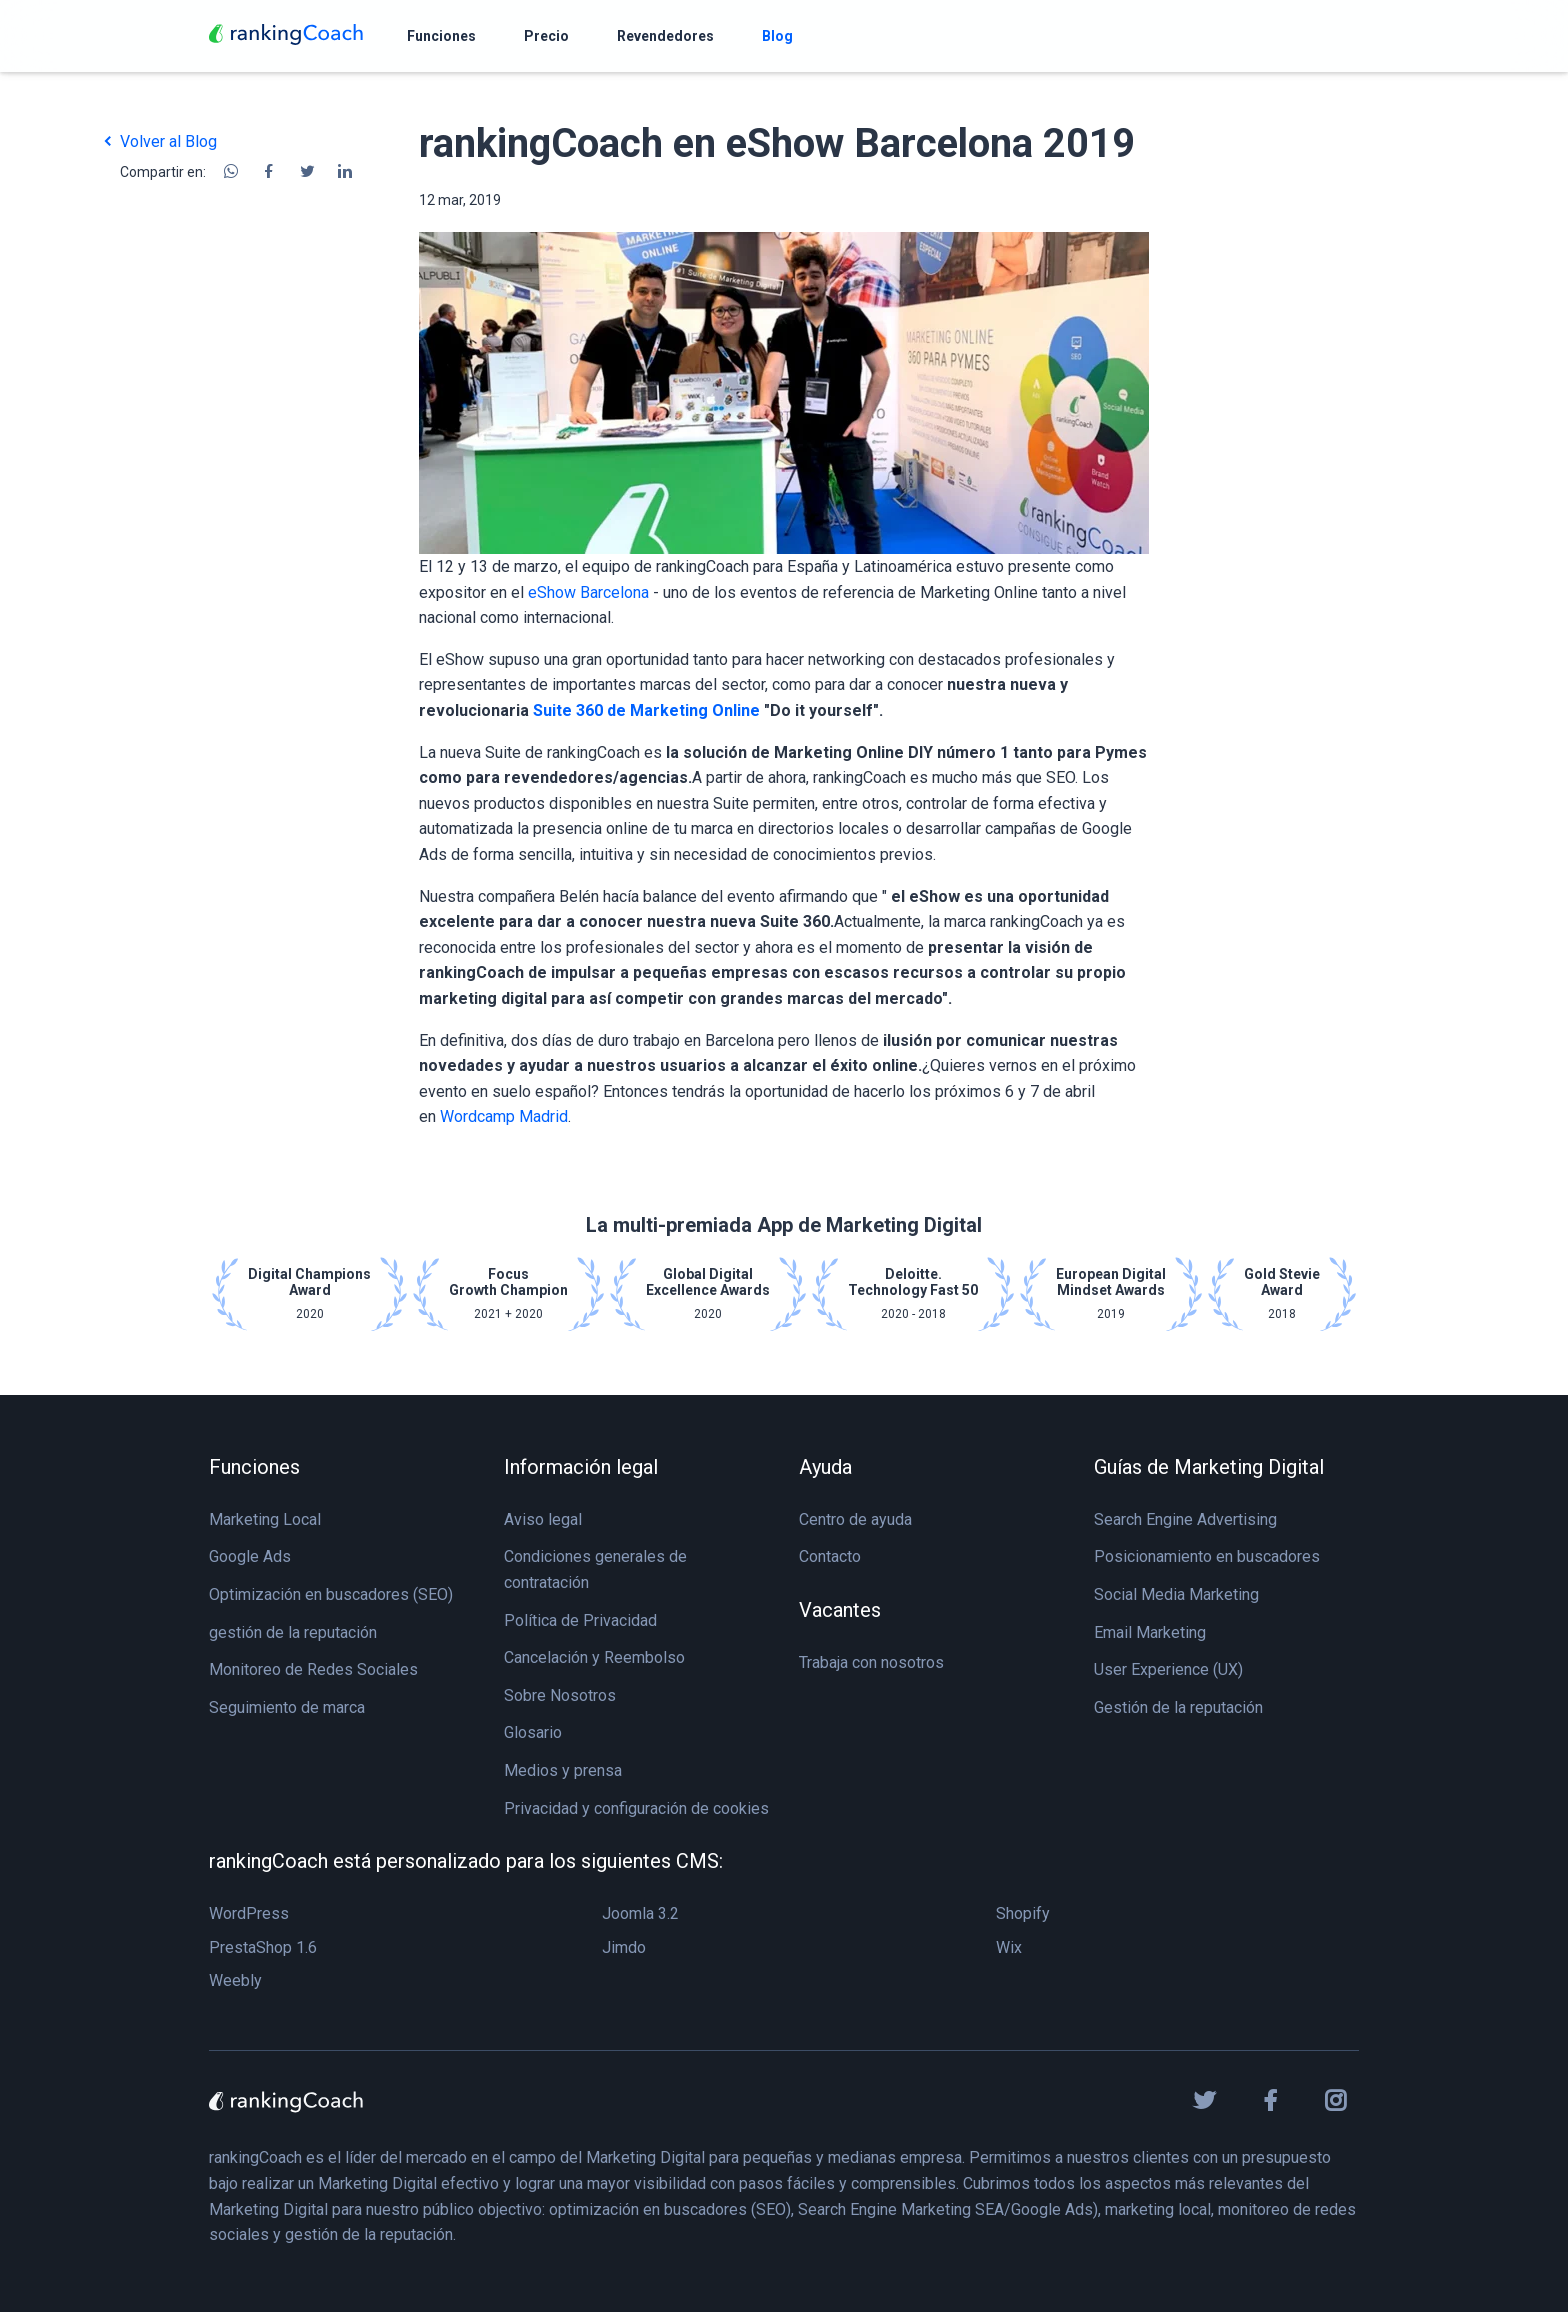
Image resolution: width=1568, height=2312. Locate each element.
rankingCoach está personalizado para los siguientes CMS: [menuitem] (466, 1861)
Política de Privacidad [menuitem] (580, 1620)
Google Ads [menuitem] (250, 1556)
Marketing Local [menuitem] (265, 1519)
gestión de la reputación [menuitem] (293, 1632)
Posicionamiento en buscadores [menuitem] (1207, 1556)
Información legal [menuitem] (581, 1467)
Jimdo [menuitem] (624, 1947)
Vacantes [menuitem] (840, 1610)
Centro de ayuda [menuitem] (855, 1519)
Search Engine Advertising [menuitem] (1185, 1519)
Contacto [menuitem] (830, 1556)
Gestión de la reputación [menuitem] (1178, 1707)
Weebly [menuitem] (235, 1980)
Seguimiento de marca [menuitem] (287, 1707)
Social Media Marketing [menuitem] (1176, 1594)
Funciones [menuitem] (254, 1467)
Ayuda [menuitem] (825, 1467)
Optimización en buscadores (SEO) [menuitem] (331, 1594)
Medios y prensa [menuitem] (563, 1770)
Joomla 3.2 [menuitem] (640, 1913)
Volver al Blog (158, 141)
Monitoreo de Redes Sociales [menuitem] (313, 1669)
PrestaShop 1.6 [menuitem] (263, 1947)
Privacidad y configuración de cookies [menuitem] (636, 1808)
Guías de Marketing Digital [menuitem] (1209, 1467)
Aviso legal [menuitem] (543, 1519)
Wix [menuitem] (1009, 1947)
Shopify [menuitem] (1023, 1913)
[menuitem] (441, 36)
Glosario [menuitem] (533, 1732)
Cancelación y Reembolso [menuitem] (594, 1657)
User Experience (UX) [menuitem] (1168, 1669)
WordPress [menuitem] (249, 1913)
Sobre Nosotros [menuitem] (560, 1695)
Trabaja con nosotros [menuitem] (871, 1662)
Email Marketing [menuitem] (1150, 1632)
